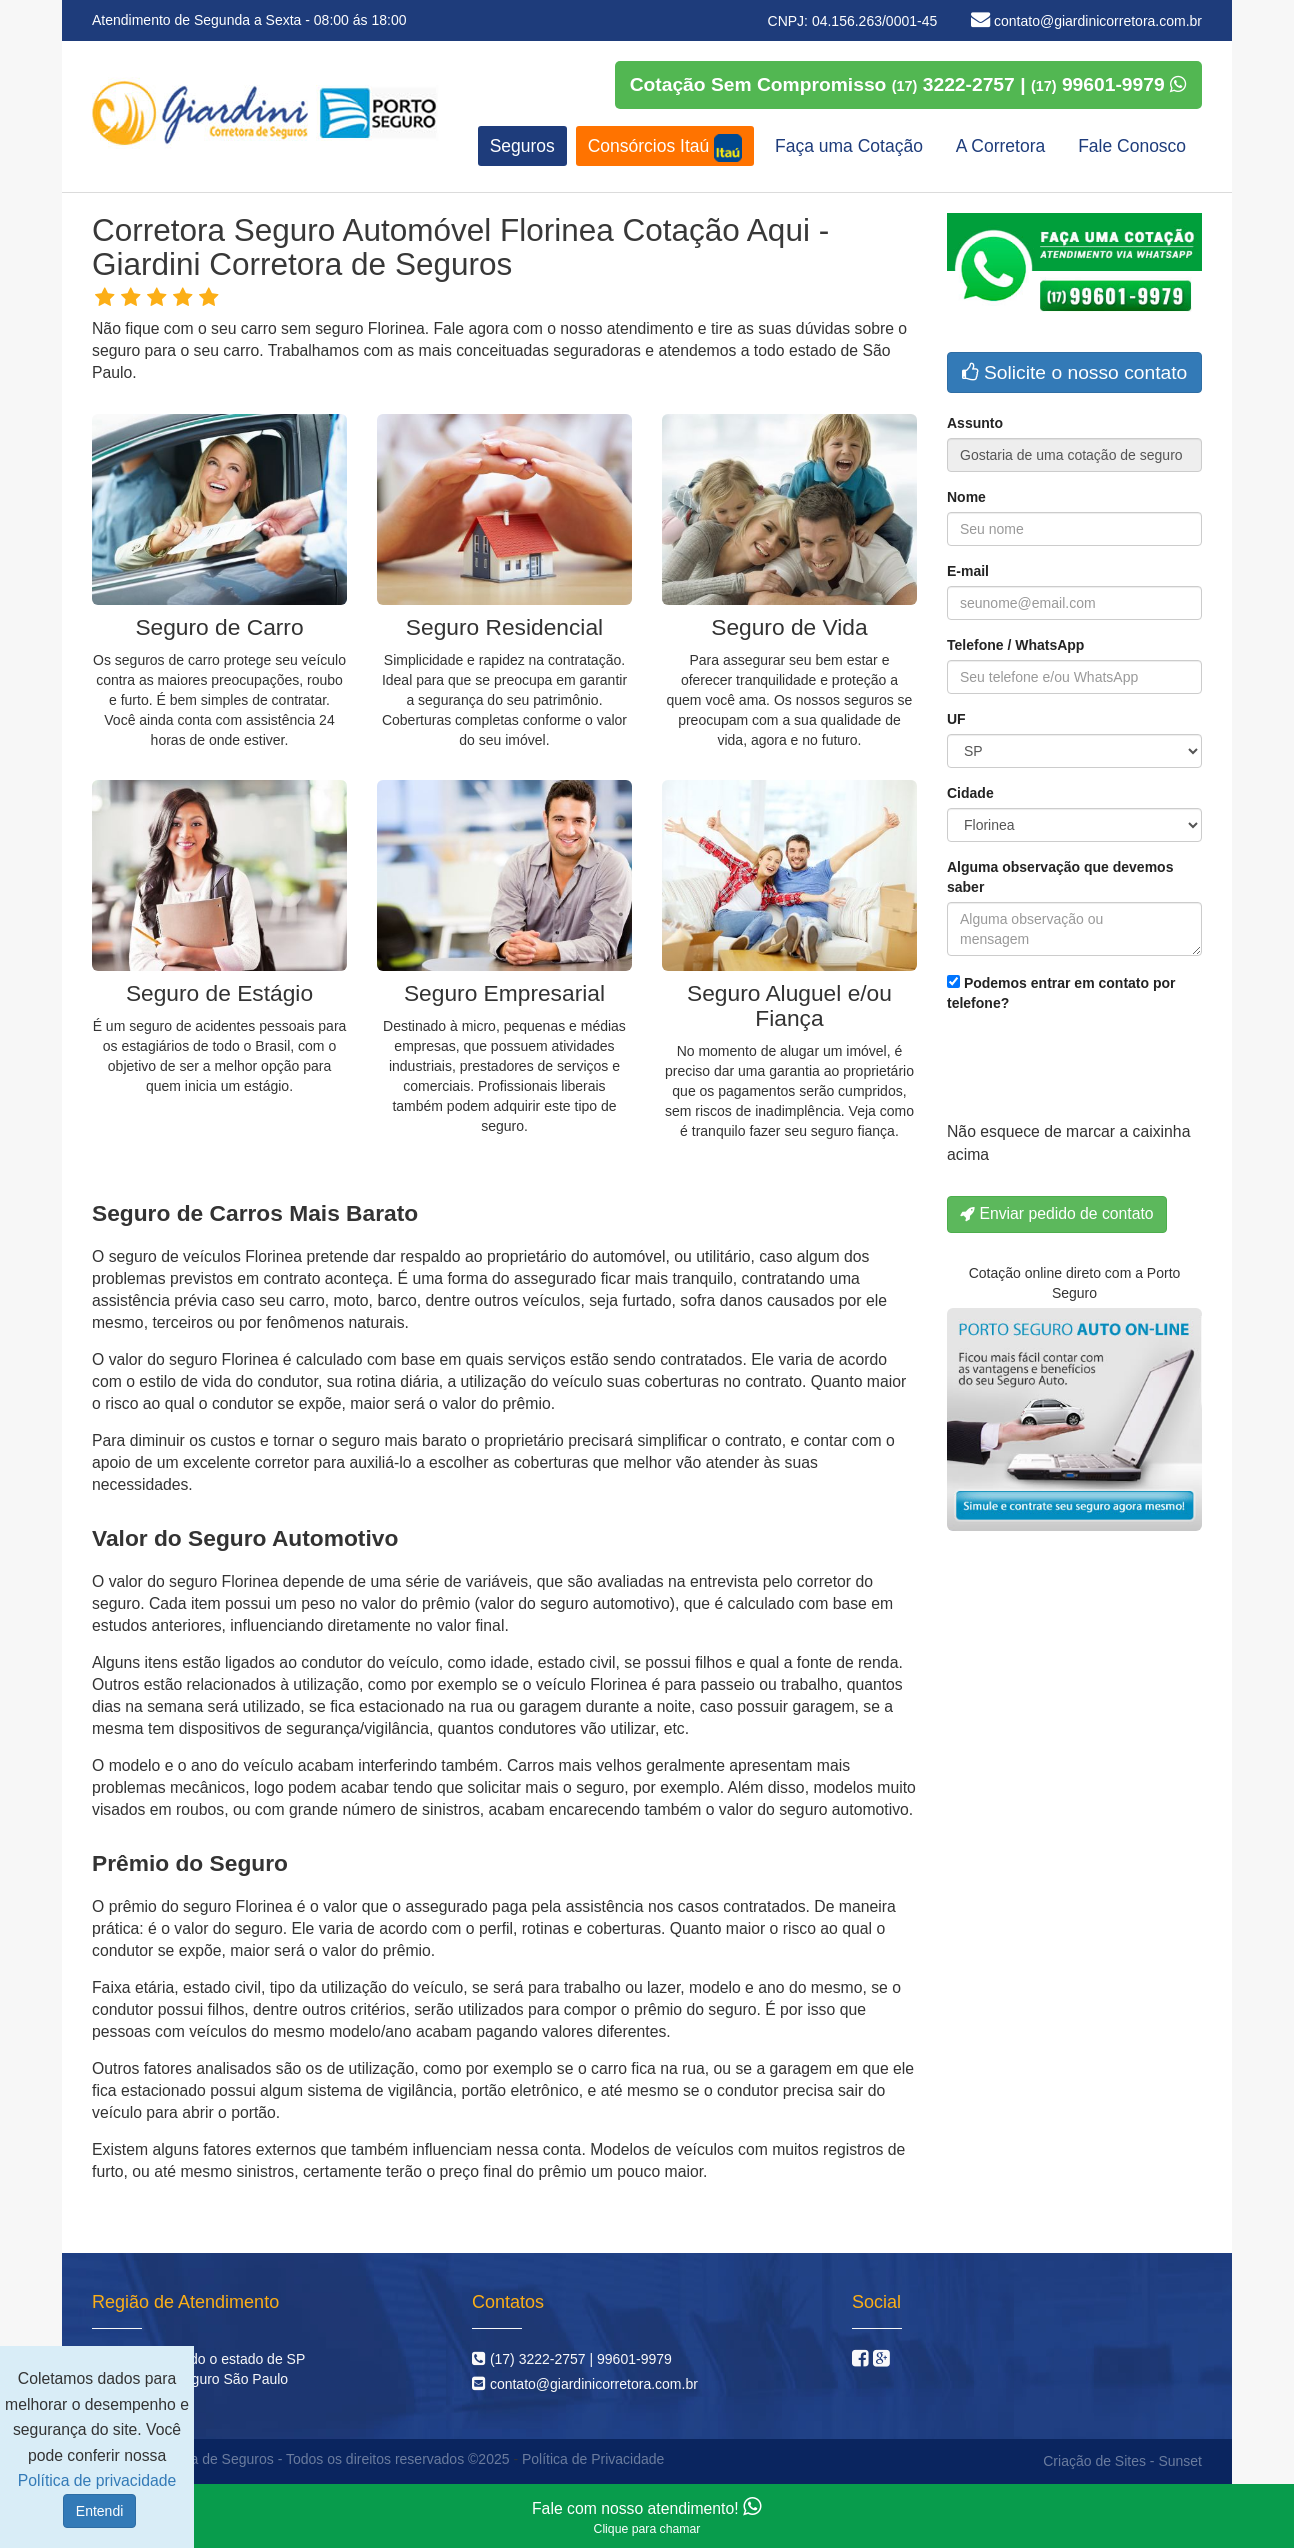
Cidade (970, 793)
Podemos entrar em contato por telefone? (1061, 993)
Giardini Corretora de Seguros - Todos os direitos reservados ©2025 (298, 2459)
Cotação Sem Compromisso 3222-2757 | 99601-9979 (908, 84)
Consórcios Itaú (665, 148)
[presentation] (1099, 1072)
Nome (966, 497)
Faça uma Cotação (849, 146)
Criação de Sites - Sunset (1122, 2461)
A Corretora (1000, 146)
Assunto (975, 423)
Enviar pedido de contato (1057, 1213)
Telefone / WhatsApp (1015, 645)
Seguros (522, 146)
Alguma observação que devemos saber (1060, 877)
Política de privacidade (97, 2480)
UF (956, 719)
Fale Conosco (1132, 146)
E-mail (968, 571)
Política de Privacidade (593, 2459)
